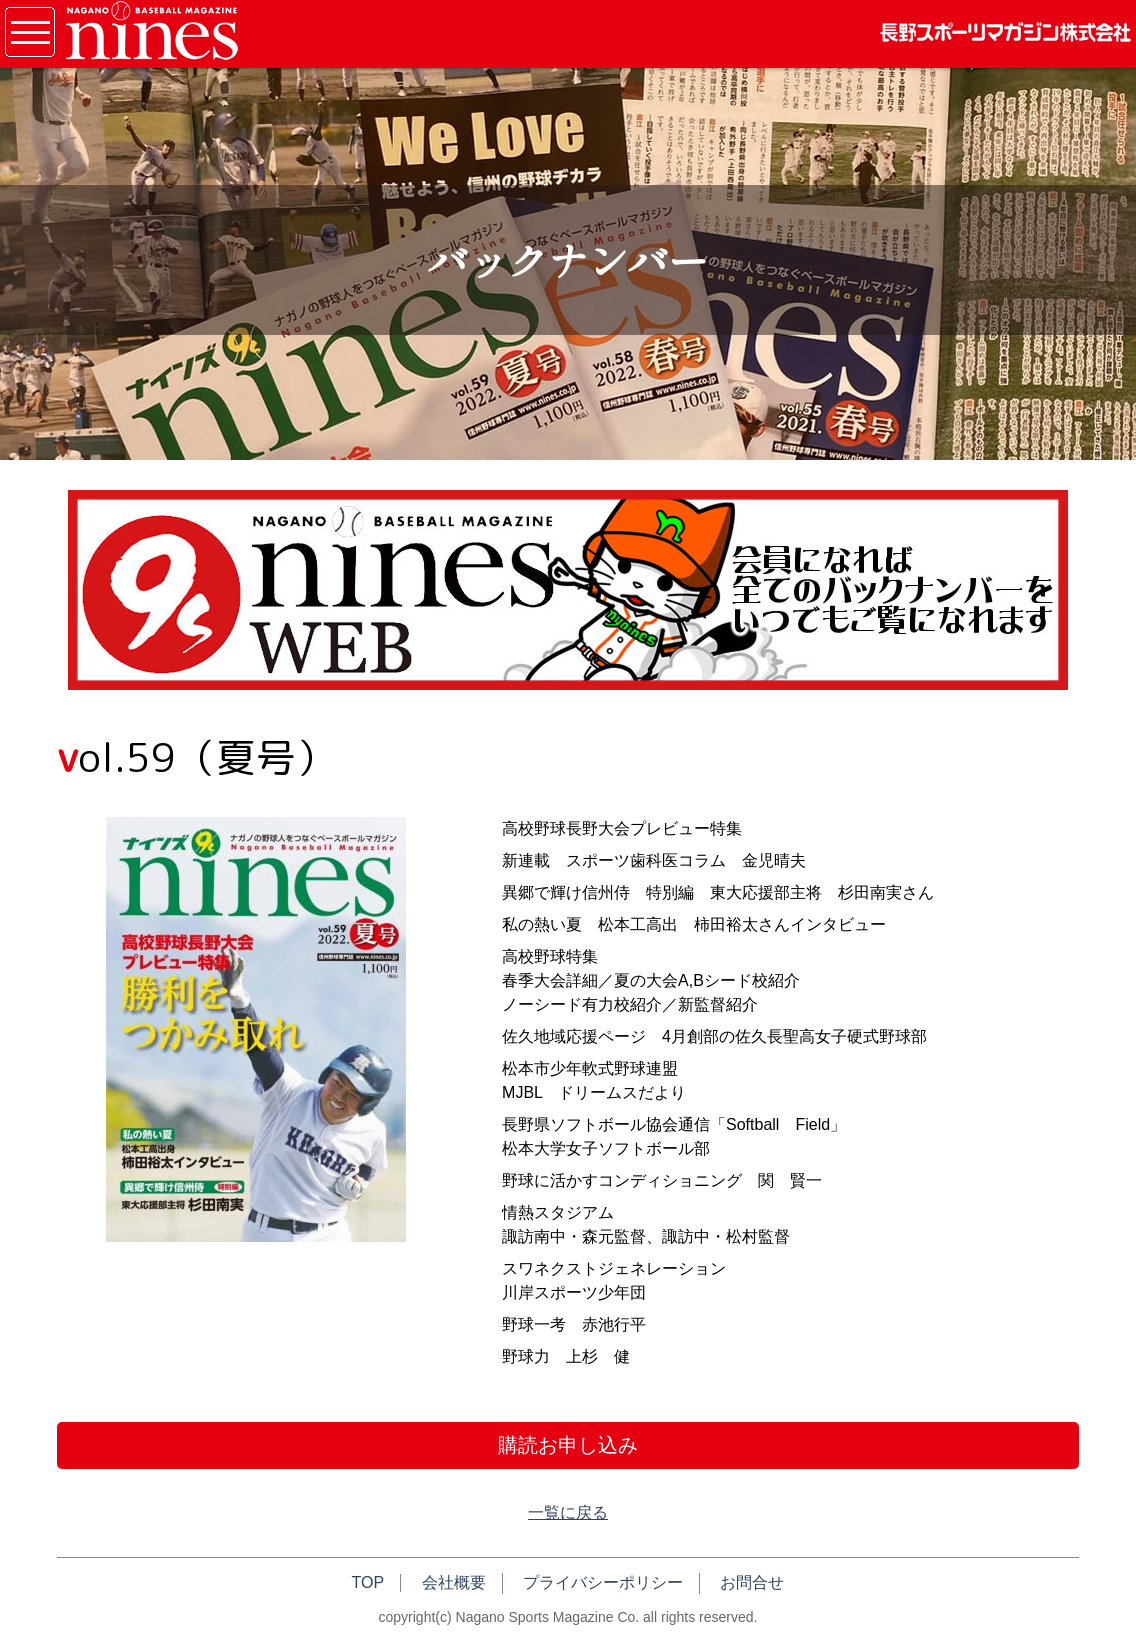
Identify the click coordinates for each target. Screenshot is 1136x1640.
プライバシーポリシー (603, 1582)
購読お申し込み (568, 1445)
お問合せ (752, 1582)
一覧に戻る (568, 1512)
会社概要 (454, 1582)
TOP (368, 1582)
